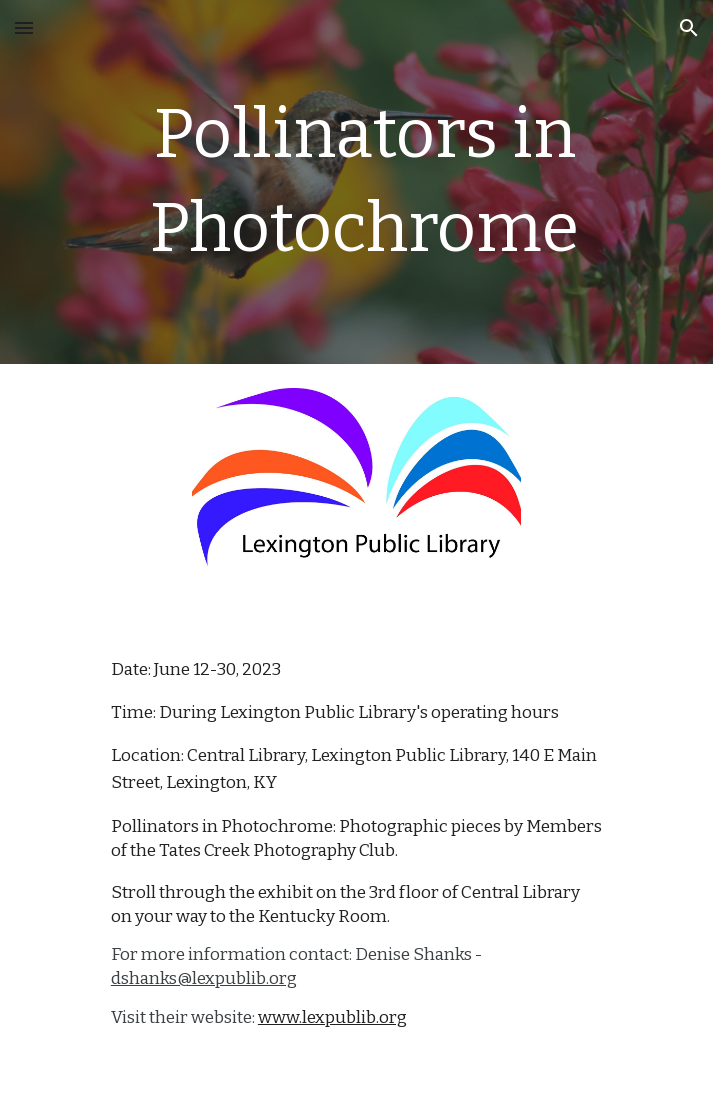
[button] (24, 27)
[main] (356, 182)
